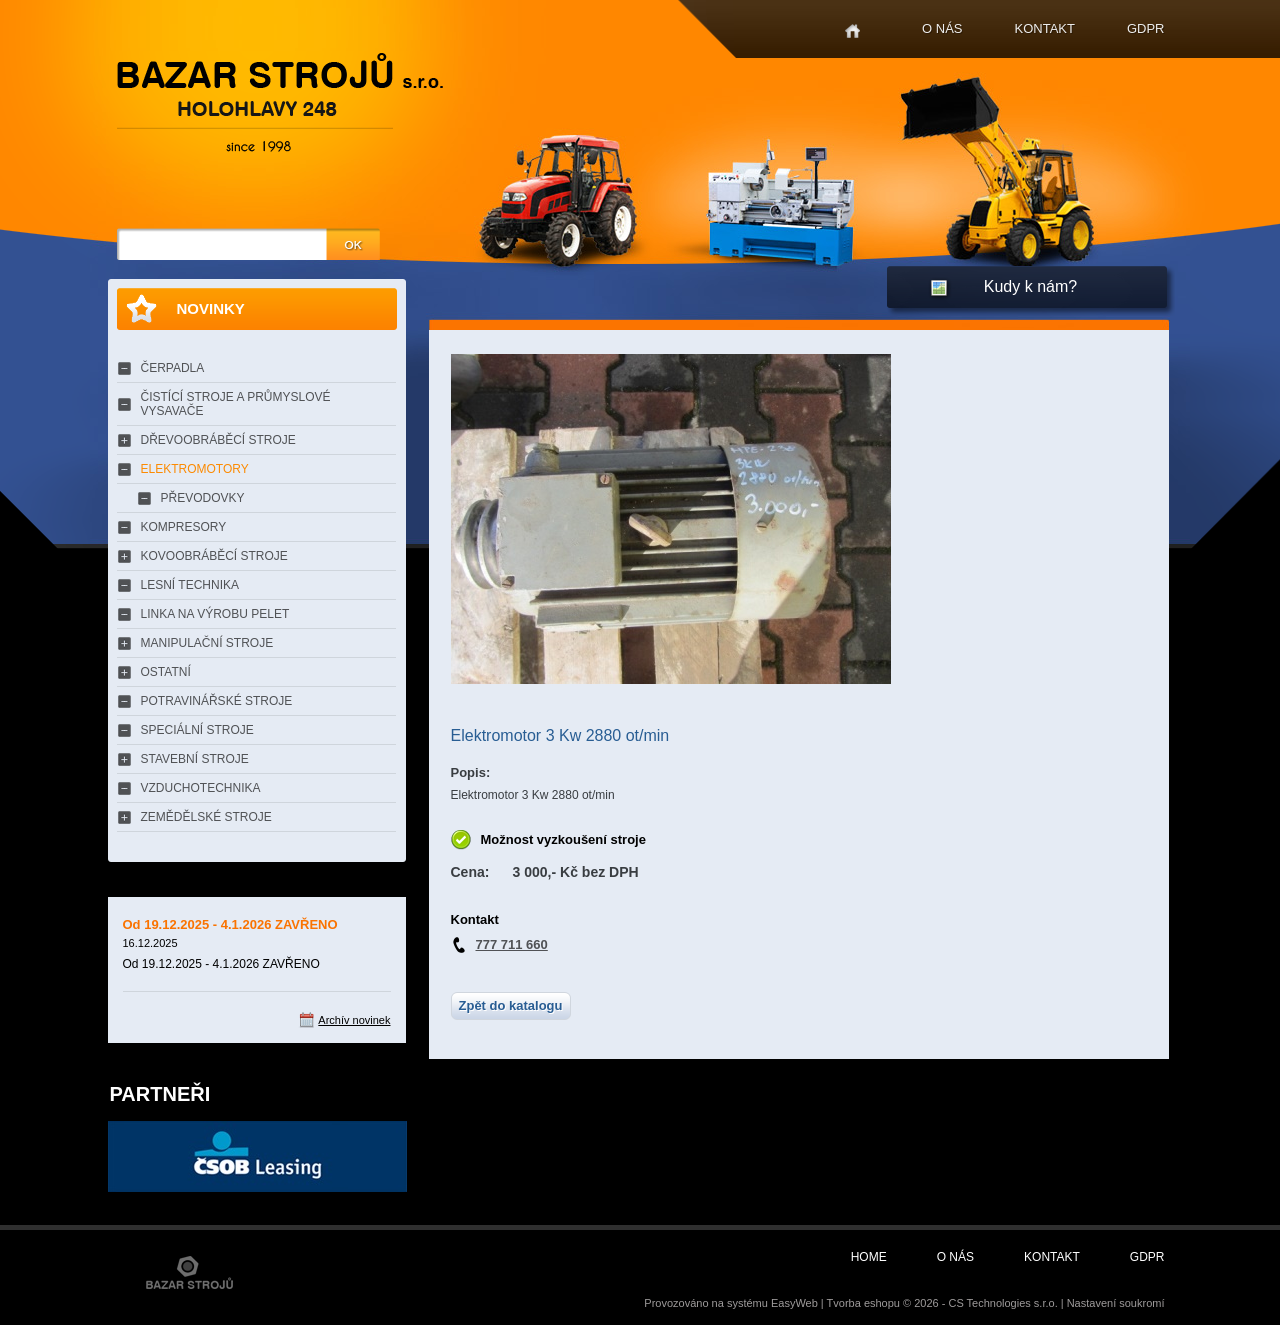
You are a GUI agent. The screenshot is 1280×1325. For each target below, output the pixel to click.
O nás (942, 28)
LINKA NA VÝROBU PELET (215, 614)
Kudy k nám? (1030, 286)
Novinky (211, 308)
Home (852, 31)
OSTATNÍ (166, 672)
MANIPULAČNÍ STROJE (207, 643)
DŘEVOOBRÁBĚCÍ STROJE (218, 440)
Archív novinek (354, 1020)
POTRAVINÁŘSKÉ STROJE (217, 701)
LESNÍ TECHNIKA (190, 585)
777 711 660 (512, 944)
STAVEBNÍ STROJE (195, 759)
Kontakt (1045, 28)
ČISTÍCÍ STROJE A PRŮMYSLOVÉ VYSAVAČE (236, 404)
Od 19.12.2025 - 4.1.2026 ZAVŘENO (230, 924)
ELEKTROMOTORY (195, 469)
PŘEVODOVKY (203, 498)
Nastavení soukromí (1116, 1303)
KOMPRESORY (184, 527)
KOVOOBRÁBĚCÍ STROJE (214, 556)
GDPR (1146, 28)
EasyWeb (794, 1303)
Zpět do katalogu (511, 1005)
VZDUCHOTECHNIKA (201, 788)
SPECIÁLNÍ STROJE (197, 730)
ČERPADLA (173, 368)
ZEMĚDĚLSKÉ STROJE (206, 817)
